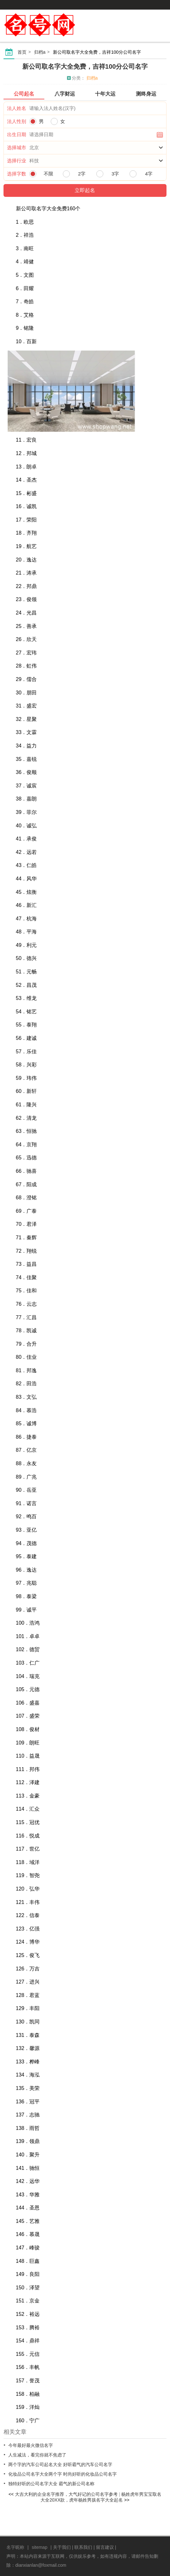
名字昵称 (15, 2547)
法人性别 (16, 121)
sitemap (39, 2547)
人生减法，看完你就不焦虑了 (37, 2454)
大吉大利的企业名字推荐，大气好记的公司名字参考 (66, 2494)
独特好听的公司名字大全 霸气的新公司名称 (51, 2483)
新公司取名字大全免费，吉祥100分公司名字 (85, 66)
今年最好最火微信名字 (30, 2445)
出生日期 (16, 134)
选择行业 (16, 160)
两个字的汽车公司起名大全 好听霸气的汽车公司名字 (60, 2464)
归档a (40, 52)
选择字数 (16, 173)
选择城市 (16, 147)
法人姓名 (16, 108)
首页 (22, 52)
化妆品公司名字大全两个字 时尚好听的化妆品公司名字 (62, 2474)
